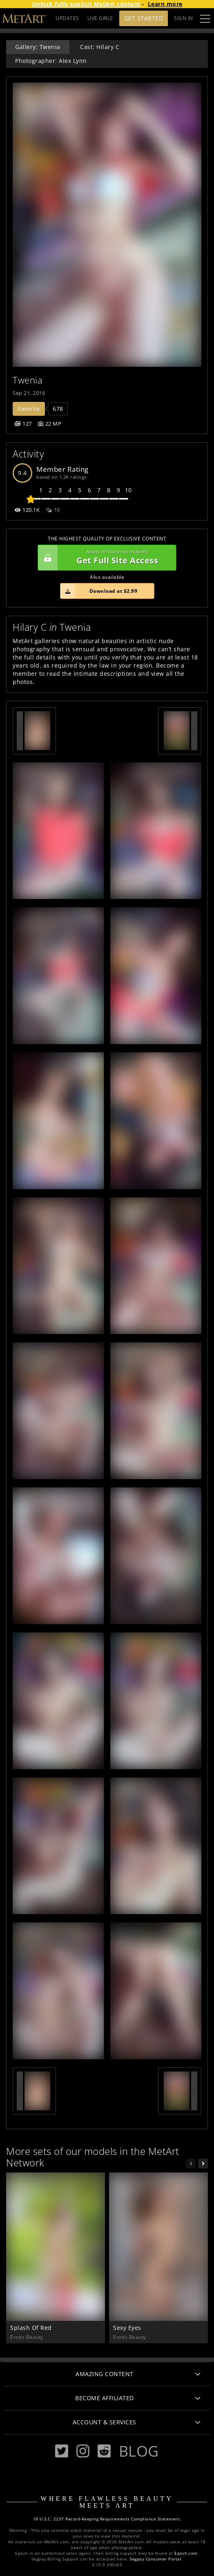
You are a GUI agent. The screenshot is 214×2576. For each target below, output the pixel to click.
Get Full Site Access (105, 557)
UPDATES (67, 18)
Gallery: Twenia (37, 47)
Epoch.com (186, 2553)
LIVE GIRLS (100, 18)
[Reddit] (104, 2451)
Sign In (183, 18)
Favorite (29, 409)
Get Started (143, 18)
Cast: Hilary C (99, 47)
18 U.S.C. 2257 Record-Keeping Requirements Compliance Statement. (107, 2519)
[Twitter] (61, 2451)
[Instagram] (82, 2451)
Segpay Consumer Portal (155, 2559)
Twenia (27, 380)
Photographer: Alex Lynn (51, 61)
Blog (139, 2451)
